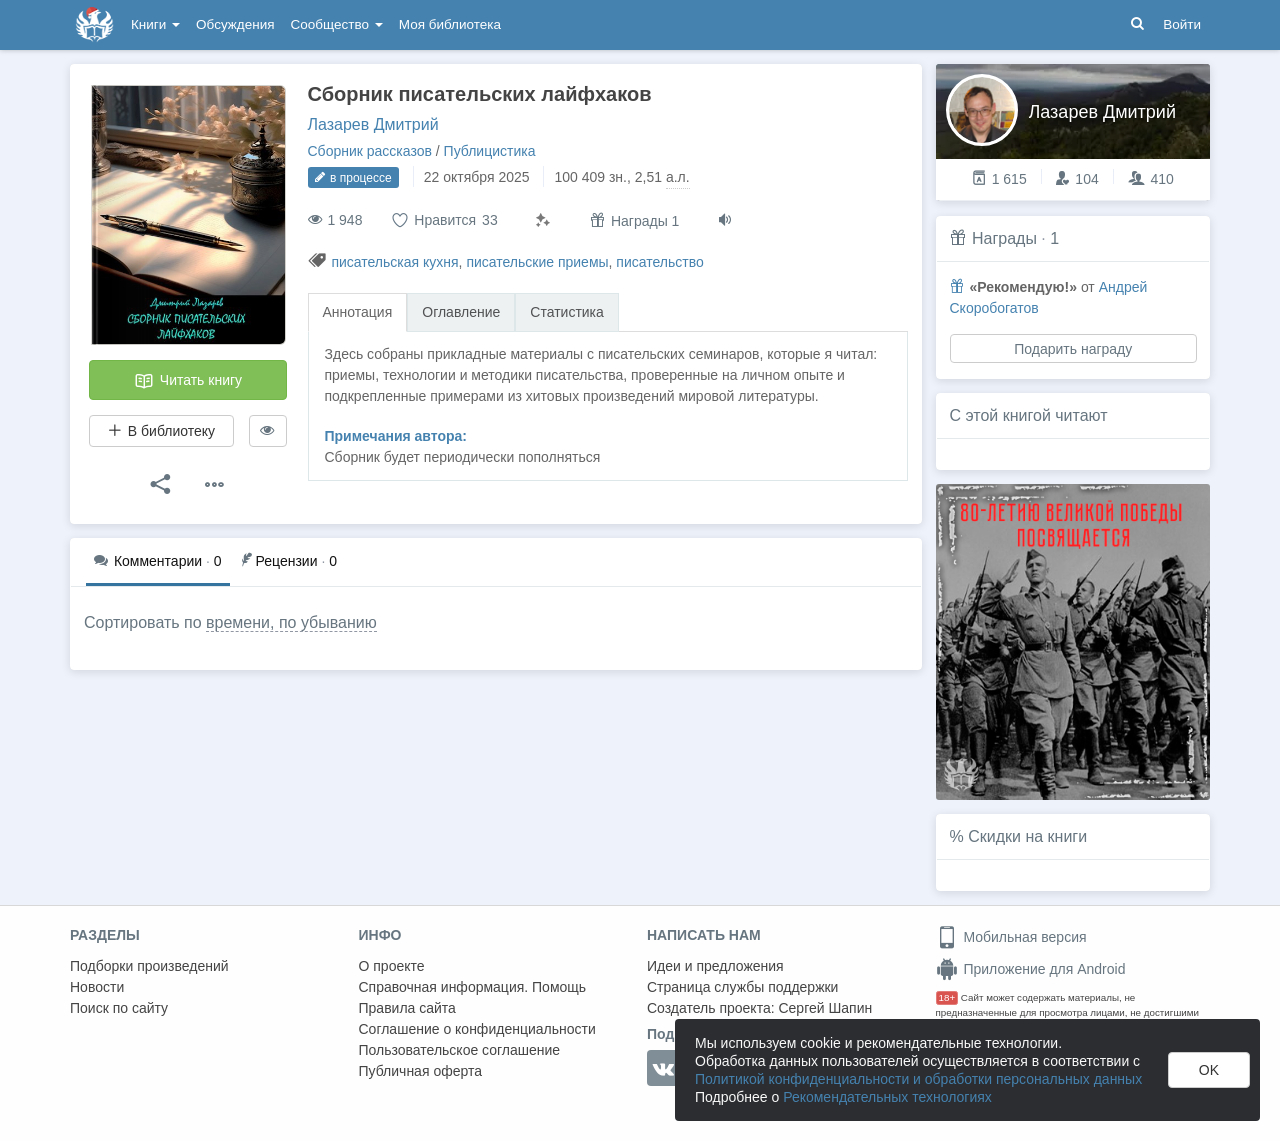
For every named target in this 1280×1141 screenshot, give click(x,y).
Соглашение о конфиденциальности (477, 1029)
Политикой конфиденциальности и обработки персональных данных (918, 1079)
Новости (97, 987)
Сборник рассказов (370, 151)
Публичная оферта (421, 1071)
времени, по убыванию (291, 622)
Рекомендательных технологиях (887, 1097)
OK (1209, 1070)
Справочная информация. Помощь (473, 987)
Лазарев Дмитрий (373, 124)
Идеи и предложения (715, 966)
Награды (1004, 238)
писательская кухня (394, 262)
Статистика (567, 312)
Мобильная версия (1011, 937)
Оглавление (461, 312)
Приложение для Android (1031, 969)
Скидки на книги (1027, 836)
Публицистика (490, 151)
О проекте (392, 966)
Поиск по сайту (119, 1008)
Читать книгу (188, 381)
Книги (155, 24)
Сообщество (337, 24)
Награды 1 (634, 220)
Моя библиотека (450, 24)
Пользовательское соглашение (460, 1050)
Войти (1182, 24)
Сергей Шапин (825, 1008)
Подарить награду (1073, 349)
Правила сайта (407, 1008)
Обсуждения (235, 24)
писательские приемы (537, 262)
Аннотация (358, 312)
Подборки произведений (149, 966)
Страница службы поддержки (742, 987)
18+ (947, 997)
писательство (659, 262)
